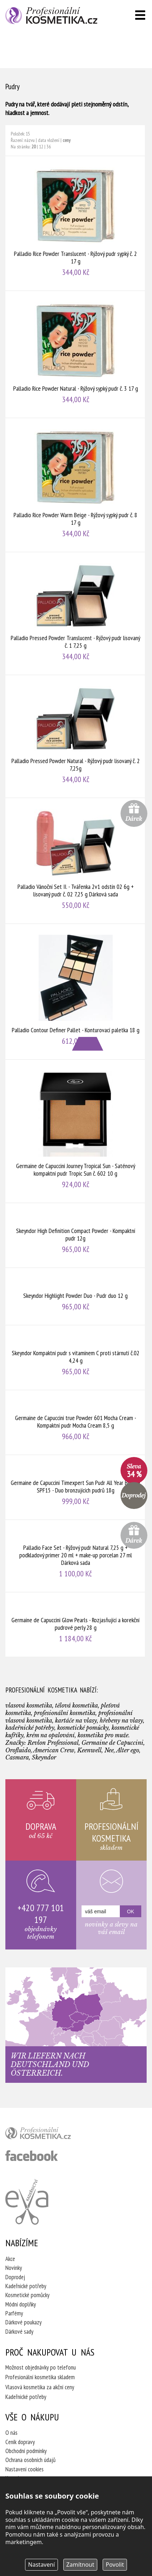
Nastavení (41, 2564)
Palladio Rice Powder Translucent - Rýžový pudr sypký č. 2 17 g (75, 223)
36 (48, 146)
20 (33, 146)
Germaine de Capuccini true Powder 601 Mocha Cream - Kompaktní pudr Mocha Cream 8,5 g (75, 1422)
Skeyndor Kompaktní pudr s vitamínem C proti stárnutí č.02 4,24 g (75, 1357)
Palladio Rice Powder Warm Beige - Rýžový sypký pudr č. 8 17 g (75, 485)
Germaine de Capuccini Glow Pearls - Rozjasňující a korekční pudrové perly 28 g (75, 1624)
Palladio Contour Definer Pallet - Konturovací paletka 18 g (75, 991)
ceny (66, 140)
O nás (11, 2433)
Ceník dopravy (20, 2442)
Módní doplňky (20, 2304)
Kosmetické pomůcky (27, 2295)
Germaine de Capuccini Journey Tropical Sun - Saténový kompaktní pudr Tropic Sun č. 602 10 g (75, 1131)
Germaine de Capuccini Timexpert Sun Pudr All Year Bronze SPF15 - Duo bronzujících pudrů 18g (75, 1487)
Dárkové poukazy (23, 2322)
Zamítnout (80, 2564)
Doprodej (15, 2277)
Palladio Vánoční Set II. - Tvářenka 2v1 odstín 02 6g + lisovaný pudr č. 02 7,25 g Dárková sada (75, 860)
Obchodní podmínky (25, 2451)
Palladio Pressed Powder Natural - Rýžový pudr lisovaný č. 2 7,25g (75, 736)
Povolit (115, 2564)
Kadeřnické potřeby (25, 2286)
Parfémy (14, 2313)
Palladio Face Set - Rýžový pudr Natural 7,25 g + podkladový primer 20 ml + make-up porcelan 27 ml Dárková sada (75, 1556)
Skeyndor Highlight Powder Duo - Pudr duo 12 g (75, 1296)
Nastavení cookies (24, 2469)
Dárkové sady (19, 2331)
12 (41, 146)
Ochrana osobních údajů (30, 2460)
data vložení (48, 140)
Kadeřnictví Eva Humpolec (26, 2202)
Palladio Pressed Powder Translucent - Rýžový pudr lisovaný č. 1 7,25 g (75, 613)
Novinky (13, 2268)
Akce (10, 2259)
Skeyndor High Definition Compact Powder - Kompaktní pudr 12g (75, 1235)
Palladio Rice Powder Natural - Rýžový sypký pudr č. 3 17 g (75, 354)
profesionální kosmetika (50, 2135)
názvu (29, 140)
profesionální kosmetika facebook (31, 2155)
